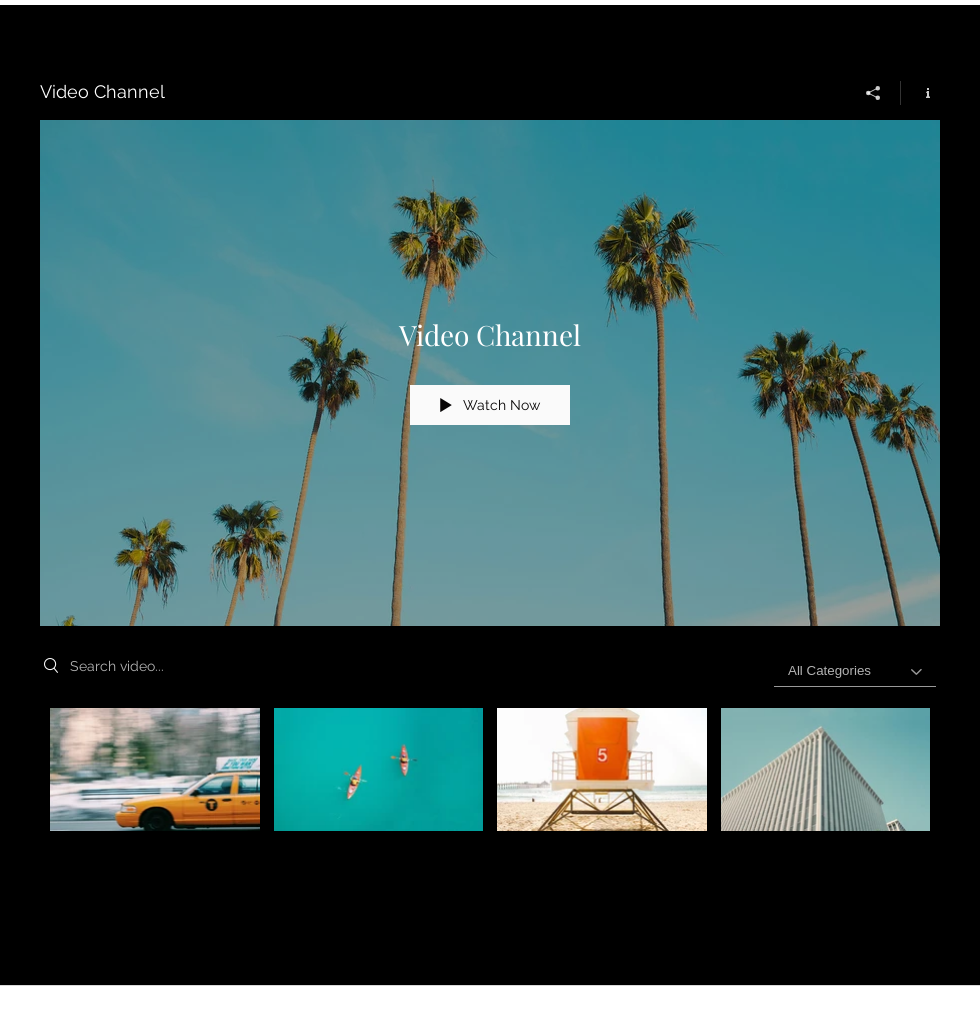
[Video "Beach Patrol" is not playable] (602, 769)
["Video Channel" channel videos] (490, 783)
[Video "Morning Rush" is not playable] (155, 769)
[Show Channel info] (920, 93)
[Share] (873, 93)
